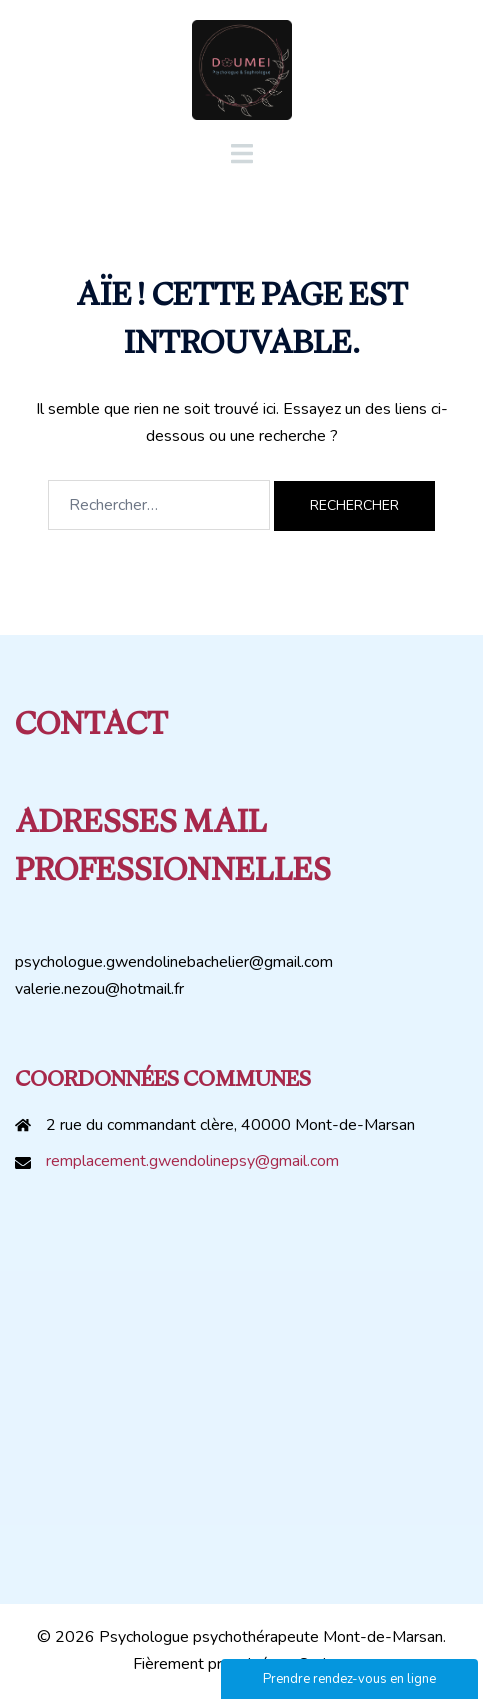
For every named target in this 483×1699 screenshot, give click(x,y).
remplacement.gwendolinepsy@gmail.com (192, 1161)
